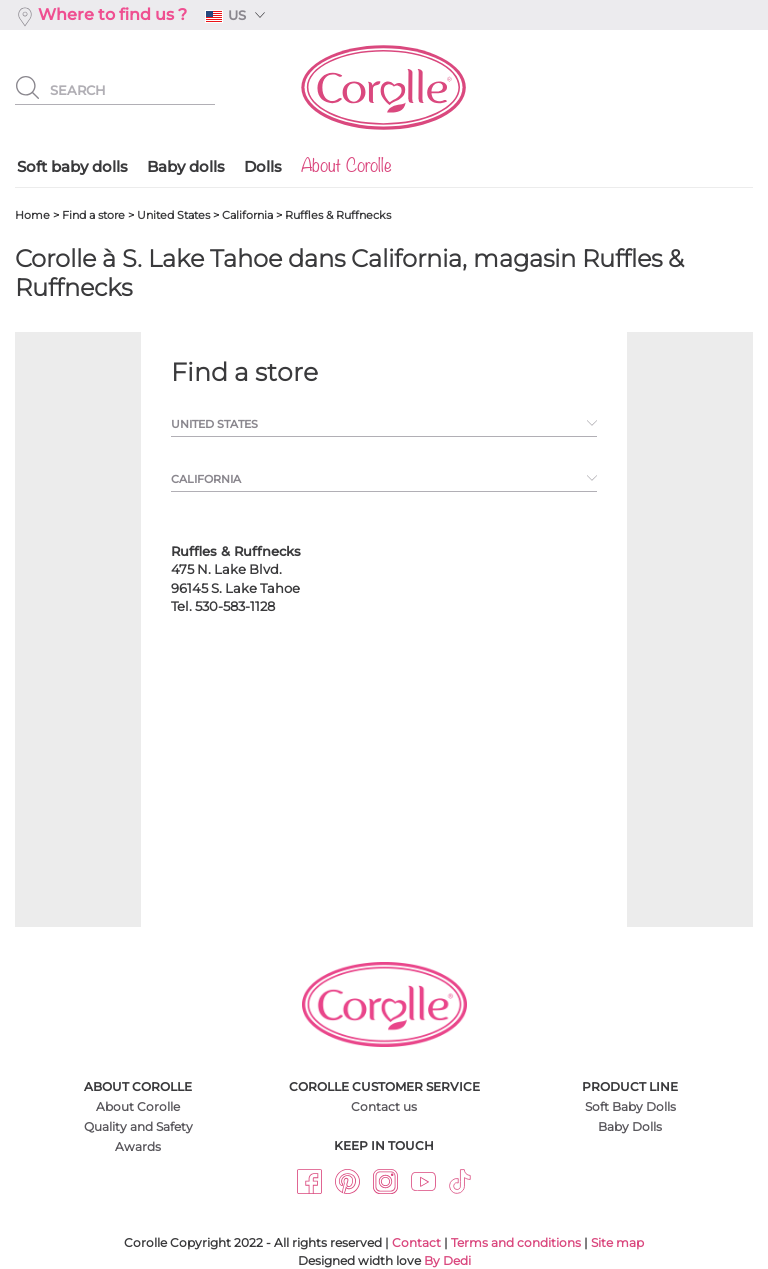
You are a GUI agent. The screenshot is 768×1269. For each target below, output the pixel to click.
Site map (617, 1242)
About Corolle (138, 1106)
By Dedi (447, 1260)
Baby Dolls (630, 1126)
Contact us (384, 1106)
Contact (416, 1242)
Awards (138, 1146)
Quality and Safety (138, 1126)
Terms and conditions (516, 1242)
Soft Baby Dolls (630, 1106)
